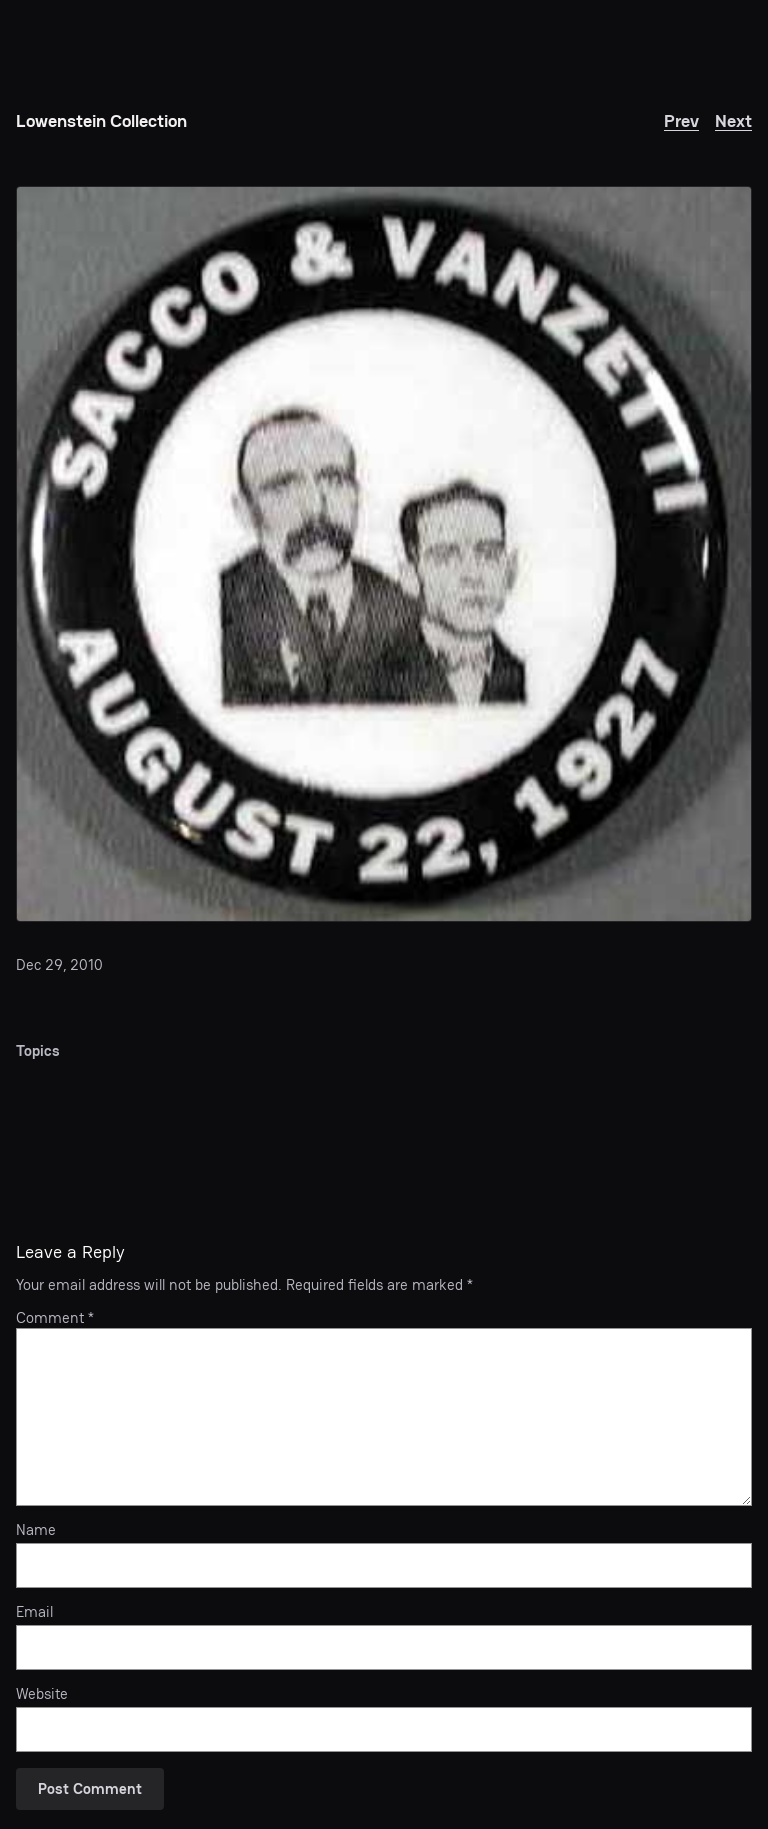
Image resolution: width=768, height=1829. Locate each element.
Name (36, 1530)
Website (42, 1694)
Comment (55, 1317)
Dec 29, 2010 (59, 964)
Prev (681, 120)
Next (733, 120)
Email (34, 1612)
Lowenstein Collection (101, 120)
